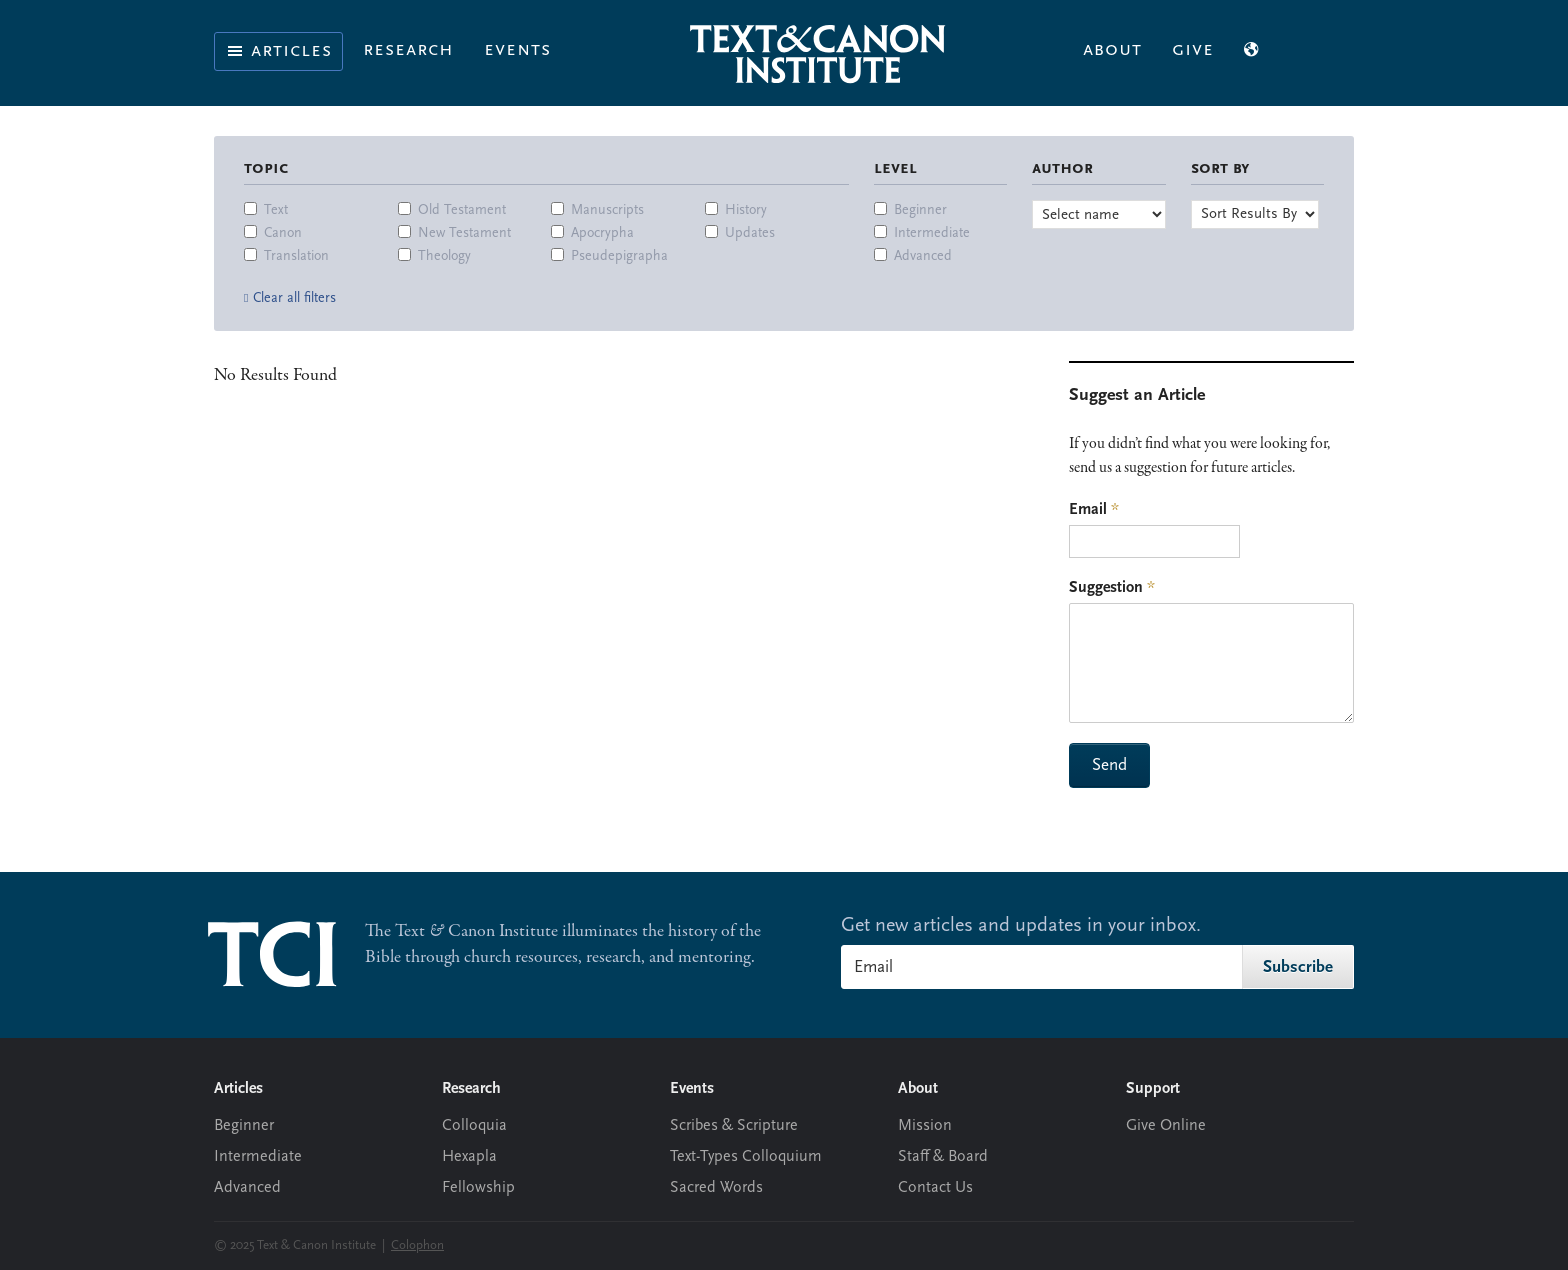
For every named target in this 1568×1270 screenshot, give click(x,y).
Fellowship (478, 1188)
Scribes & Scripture (734, 1126)
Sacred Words (716, 1188)
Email (1094, 510)
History (746, 210)
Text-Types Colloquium (746, 1157)
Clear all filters (294, 298)
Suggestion (1112, 588)
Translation (296, 256)
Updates (750, 233)
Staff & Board (943, 1157)
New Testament (464, 233)
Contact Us (935, 1188)
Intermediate (932, 233)
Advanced (923, 256)
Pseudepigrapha (619, 256)
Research (408, 50)
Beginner (920, 210)
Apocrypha (602, 233)
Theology (444, 256)
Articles (278, 51)
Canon (283, 233)
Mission (925, 1126)
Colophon (417, 1245)
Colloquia (474, 1126)
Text (276, 210)
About (1112, 50)
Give (1193, 50)
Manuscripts (607, 210)
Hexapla (469, 1157)
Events (517, 50)
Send (1109, 765)
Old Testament (462, 210)
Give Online (1166, 1126)
